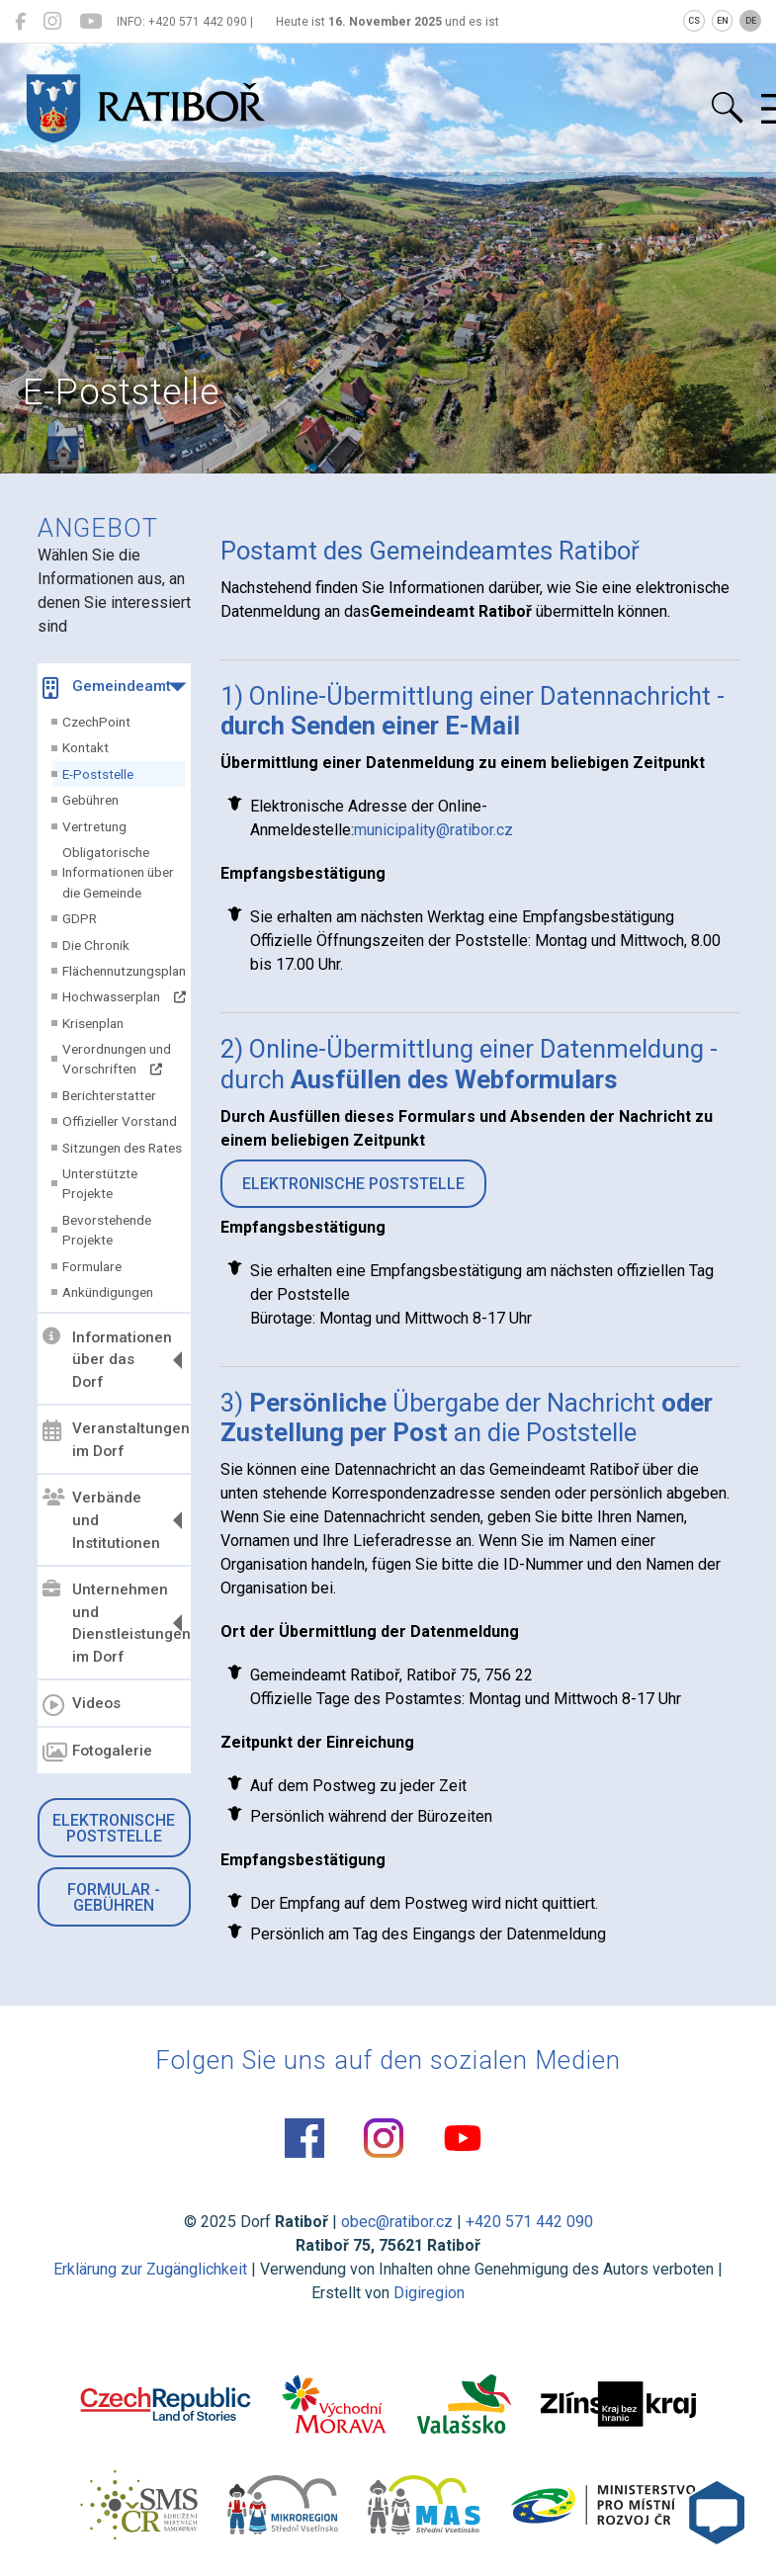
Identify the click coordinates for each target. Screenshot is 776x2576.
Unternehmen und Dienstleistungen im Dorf (114, 1624)
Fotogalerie (97, 1752)
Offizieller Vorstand (119, 1121)
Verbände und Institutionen (101, 1520)
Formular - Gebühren (113, 1897)
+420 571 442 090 (529, 2221)
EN (723, 21)
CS (694, 21)
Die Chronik (95, 945)
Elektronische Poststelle (113, 1828)
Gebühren (90, 800)
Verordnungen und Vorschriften (116, 1058)
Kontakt (85, 747)
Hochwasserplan (124, 996)
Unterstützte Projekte (99, 1183)
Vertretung (94, 826)
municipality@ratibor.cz (433, 829)
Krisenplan (93, 1023)
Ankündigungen (107, 1292)
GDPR (79, 918)
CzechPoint (96, 722)
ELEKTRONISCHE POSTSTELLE (353, 1183)
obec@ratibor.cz (397, 2221)
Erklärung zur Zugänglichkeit (150, 2269)
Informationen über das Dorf (107, 1359)
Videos (82, 1705)
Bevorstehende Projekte (106, 1229)
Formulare (92, 1266)
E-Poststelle (97, 774)
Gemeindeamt (107, 688)
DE (750, 21)
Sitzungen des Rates (122, 1148)
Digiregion (429, 2292)
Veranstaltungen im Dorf (114, 1439)
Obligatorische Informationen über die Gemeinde (118, 872)
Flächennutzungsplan (124, 971)
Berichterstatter (109, 1095)
